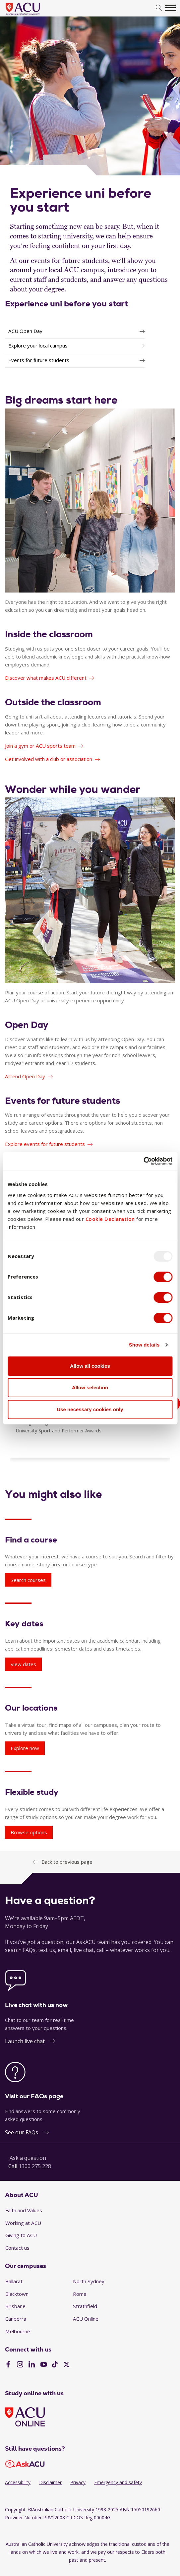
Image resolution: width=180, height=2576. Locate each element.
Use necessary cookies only (90, 1409)
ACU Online (85, 2318)
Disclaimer (50, 2482)
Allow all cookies (90, 1366)
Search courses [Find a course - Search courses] (28, 1580)
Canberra (15, 2318)
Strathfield (85, 2306)
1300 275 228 (35, 2166)
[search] (159, 8)
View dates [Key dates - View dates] (23, 1664)
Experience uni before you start (66, 303)
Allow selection (90, 1387)
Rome (80, 2294)
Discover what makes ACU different (46, 677)
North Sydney (88, 2281)
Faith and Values (23, 2210)
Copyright (15, 2509)
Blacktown (17, 2294)
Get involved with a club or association (48, 759)
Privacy (78, 2482)
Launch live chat (25, 2041)
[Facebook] (8, 2365)
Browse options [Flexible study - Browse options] (29, 1832)
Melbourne (17, 2331)
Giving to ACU (21, 2235)
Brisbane (15, 2306)
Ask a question (28, 2158)
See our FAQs (21, 2132)
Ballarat (14, 2281)
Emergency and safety (118, 2482)
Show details (144, 1345)
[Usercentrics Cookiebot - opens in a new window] (143, 1161)
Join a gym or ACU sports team (40, 745)
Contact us (17, 2247)
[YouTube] (43, 2365)
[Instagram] (20, 2365)
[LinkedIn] (32, 2365)
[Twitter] (66, 2365)
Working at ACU (23, 2223)
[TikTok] (55, 2365)
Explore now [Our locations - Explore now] (25, 1748)
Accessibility (17, 2482)
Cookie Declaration (110, 1219)
